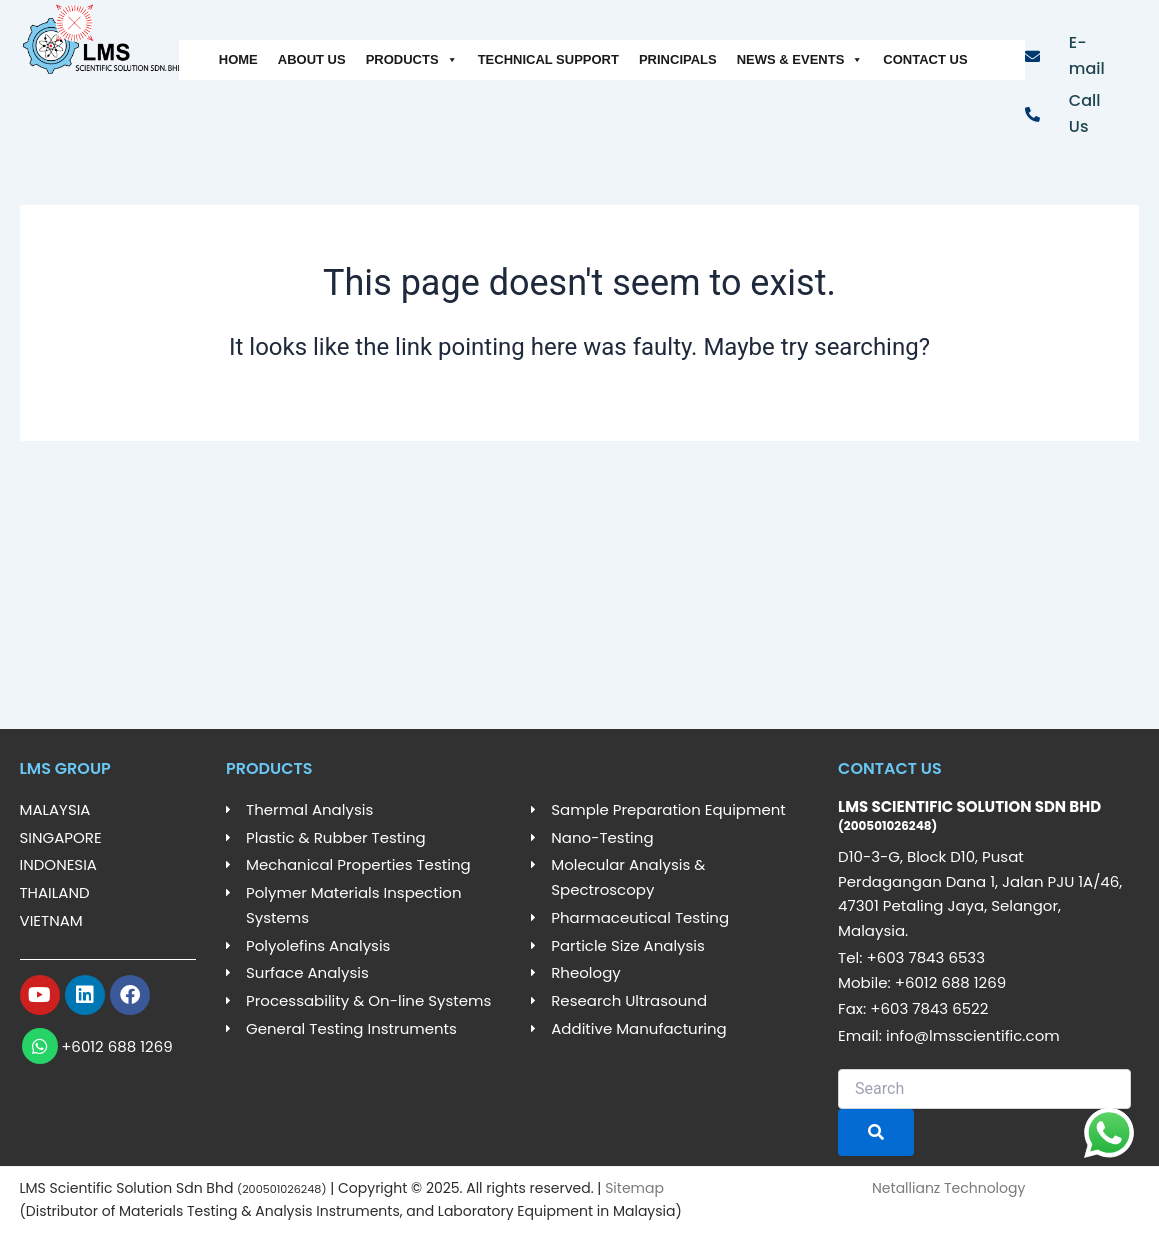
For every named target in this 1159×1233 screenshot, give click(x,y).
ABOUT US (312, 59)
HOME (238, 59)
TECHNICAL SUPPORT (548, 59)
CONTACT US (925, 59)
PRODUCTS (412, 60)
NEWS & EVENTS (800, 60)
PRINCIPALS (678, 59)
